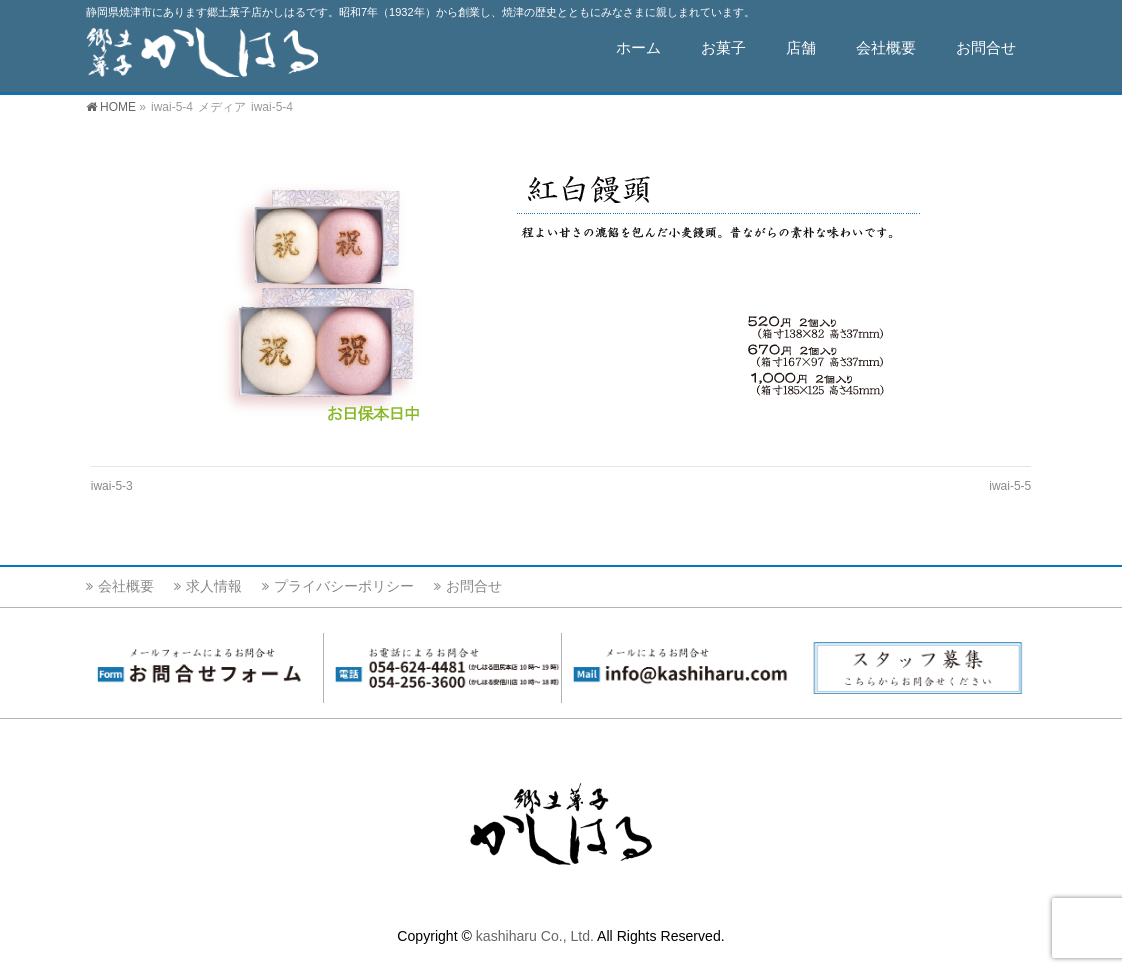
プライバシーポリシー (344, 589)
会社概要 (126, 589)
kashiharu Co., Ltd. (535, 939)
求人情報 (214, 589)
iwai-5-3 (112, 486)
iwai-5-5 (1010, 486)
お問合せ (474, 589)
